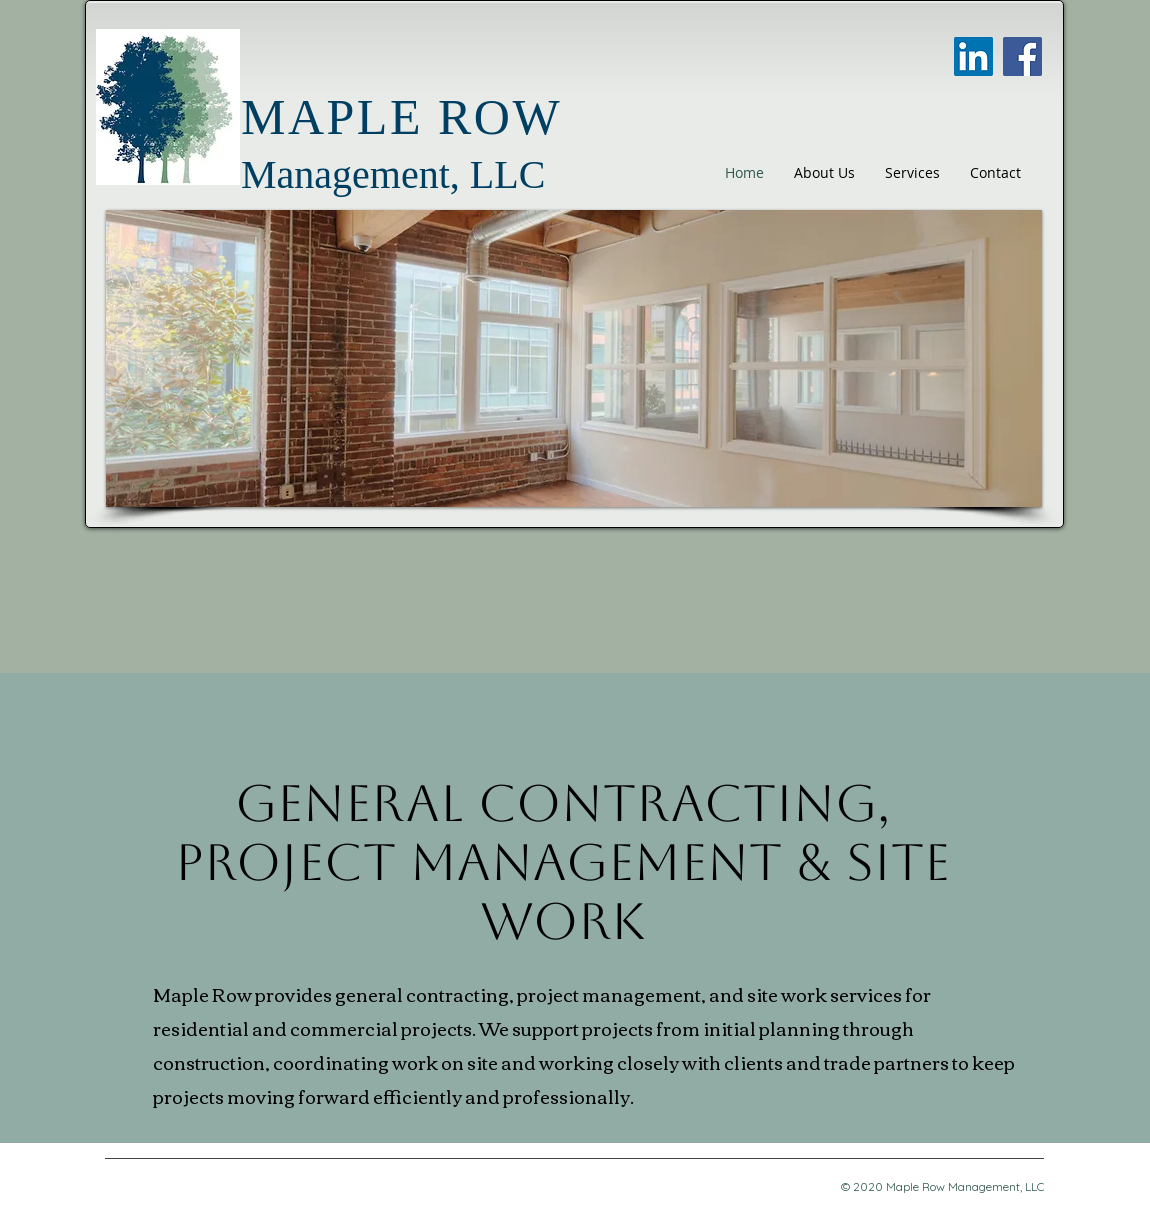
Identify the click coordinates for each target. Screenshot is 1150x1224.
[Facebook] (1022, 56)
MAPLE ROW (401, 117)
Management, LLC (393, 174)
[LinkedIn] (973, 56)
